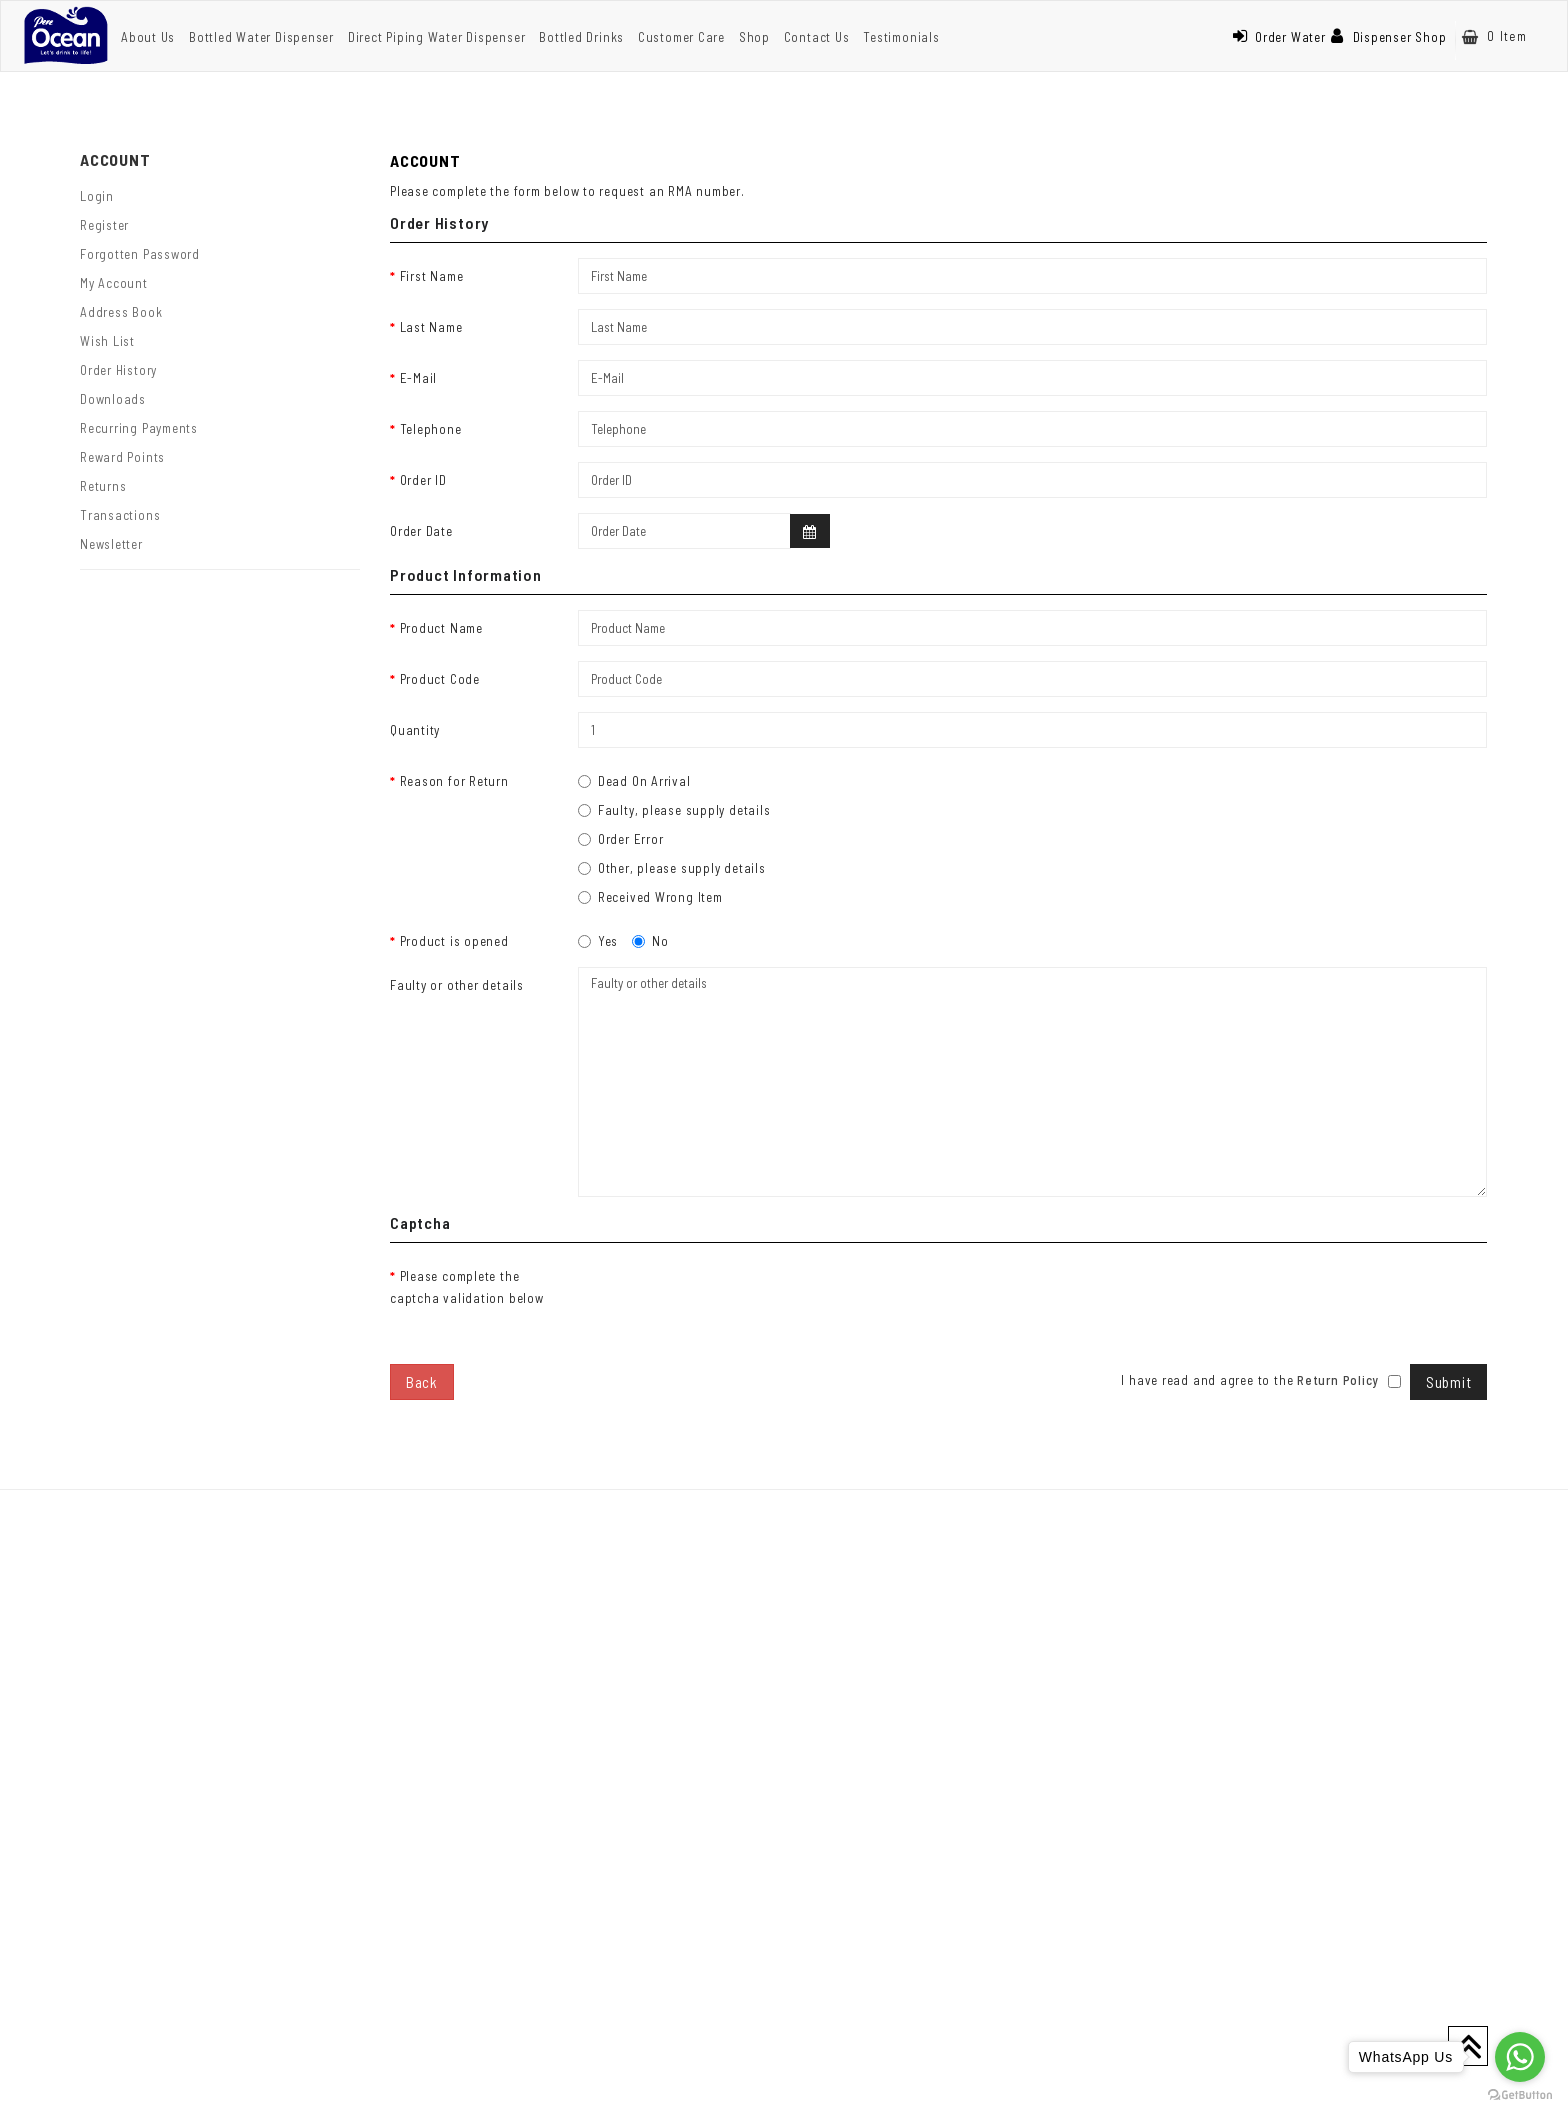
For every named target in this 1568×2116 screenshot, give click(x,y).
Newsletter (111, 544)
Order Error (621, 839)
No (650, 941)
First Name (432, 276)
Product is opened (454, 941)
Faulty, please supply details (674, 810)
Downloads (113, 399)
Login (97, 196)
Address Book (121, 312)
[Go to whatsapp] (1520, 2057)
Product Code (440, 679)
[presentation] (730, 1297)
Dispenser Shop (1389, 37)
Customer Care (681, 37)
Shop (754, 37)
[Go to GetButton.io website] (1520, 2095)
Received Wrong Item (650, 897)
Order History (118, 370)
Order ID (423, 480)
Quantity (415, 730)
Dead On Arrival (634, 781)
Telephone (431, 429)
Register (104, 225)
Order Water (1279, 37)
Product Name (441, 628)
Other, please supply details (672, 868)
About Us (148, 37)
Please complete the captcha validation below (467, 1287)
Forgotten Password (140, 254)
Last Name (431, 327)
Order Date (421, 531)
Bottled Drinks (581, 37)
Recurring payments (139, 428)
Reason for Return (454, 781)
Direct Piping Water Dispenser (437, 37)
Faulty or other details (457, 985)
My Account (114, 283)
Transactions (120, 515)
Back (422, 1382)
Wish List (107, 341)
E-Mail (419, 378)
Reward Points (122, 457)
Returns (103, 486)
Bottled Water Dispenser (261, 37)
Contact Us (817, 37)
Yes (598, 941)
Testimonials (901, 37)
